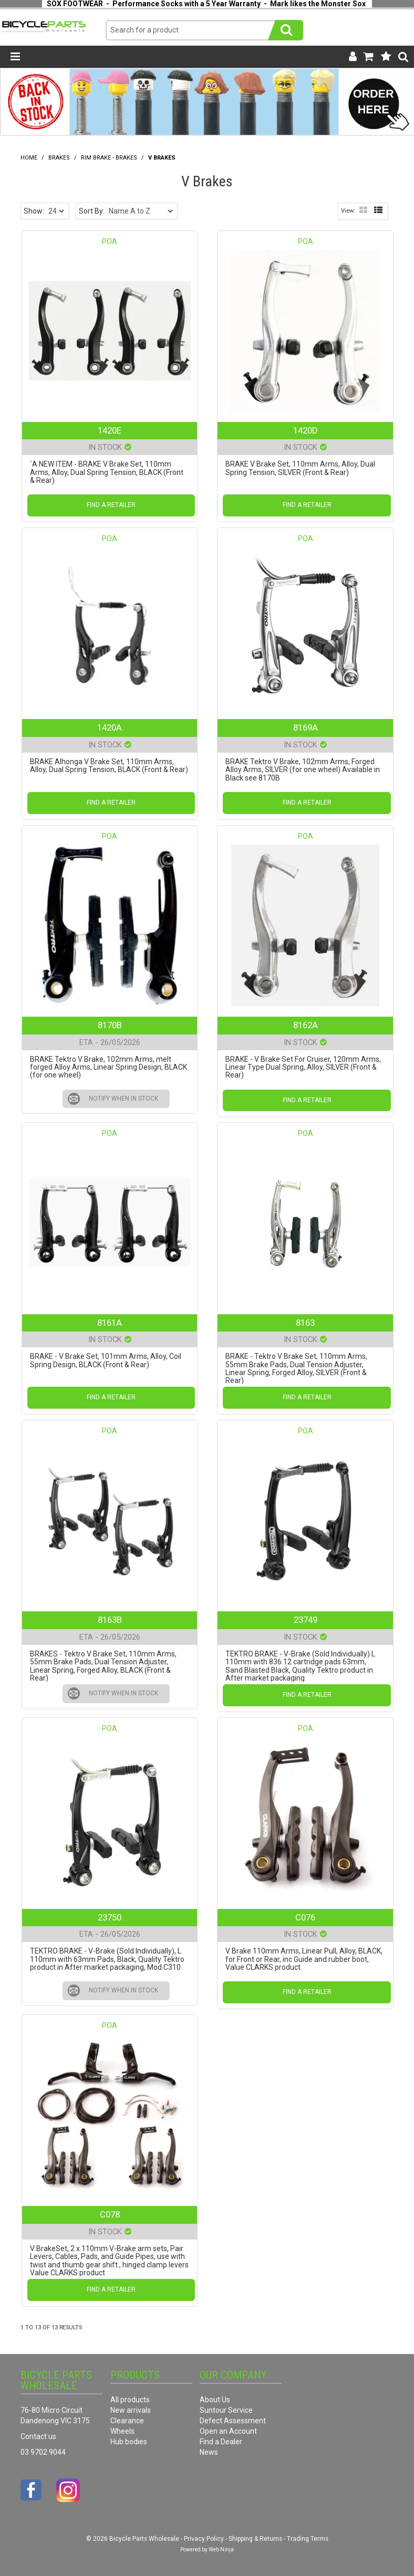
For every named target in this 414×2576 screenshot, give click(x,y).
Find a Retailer (111, 505)
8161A (109, 1322)
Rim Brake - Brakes (109, 157)
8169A (305, 727)
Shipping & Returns (255, 2538)
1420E (109, 430)
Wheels (122, 2431)
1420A (109, 727)
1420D (305, 430)
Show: (34, 211)
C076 (305, 1917)
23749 (305, 1619)
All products (130, 2399)
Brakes (59, 157)
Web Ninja (221, 2549)
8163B (110, 1619)
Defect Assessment (233, 2420)
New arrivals (130, 2410)
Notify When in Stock (123, 1098)
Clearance (127, 2420)
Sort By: (92, 211)
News (209, 2452)
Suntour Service (226, 2410)
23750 (109, 1917)
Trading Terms (307, 2538)
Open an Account (228, 2431)
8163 (305, 1322)
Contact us (38, 2436)
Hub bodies (128, 2441)
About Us (215, 2399)
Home (28, 157)
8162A (305, 1025)
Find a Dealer (221, 2441)
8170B (110, 1025)
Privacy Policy (204, 2538)
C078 (110, 2214)
